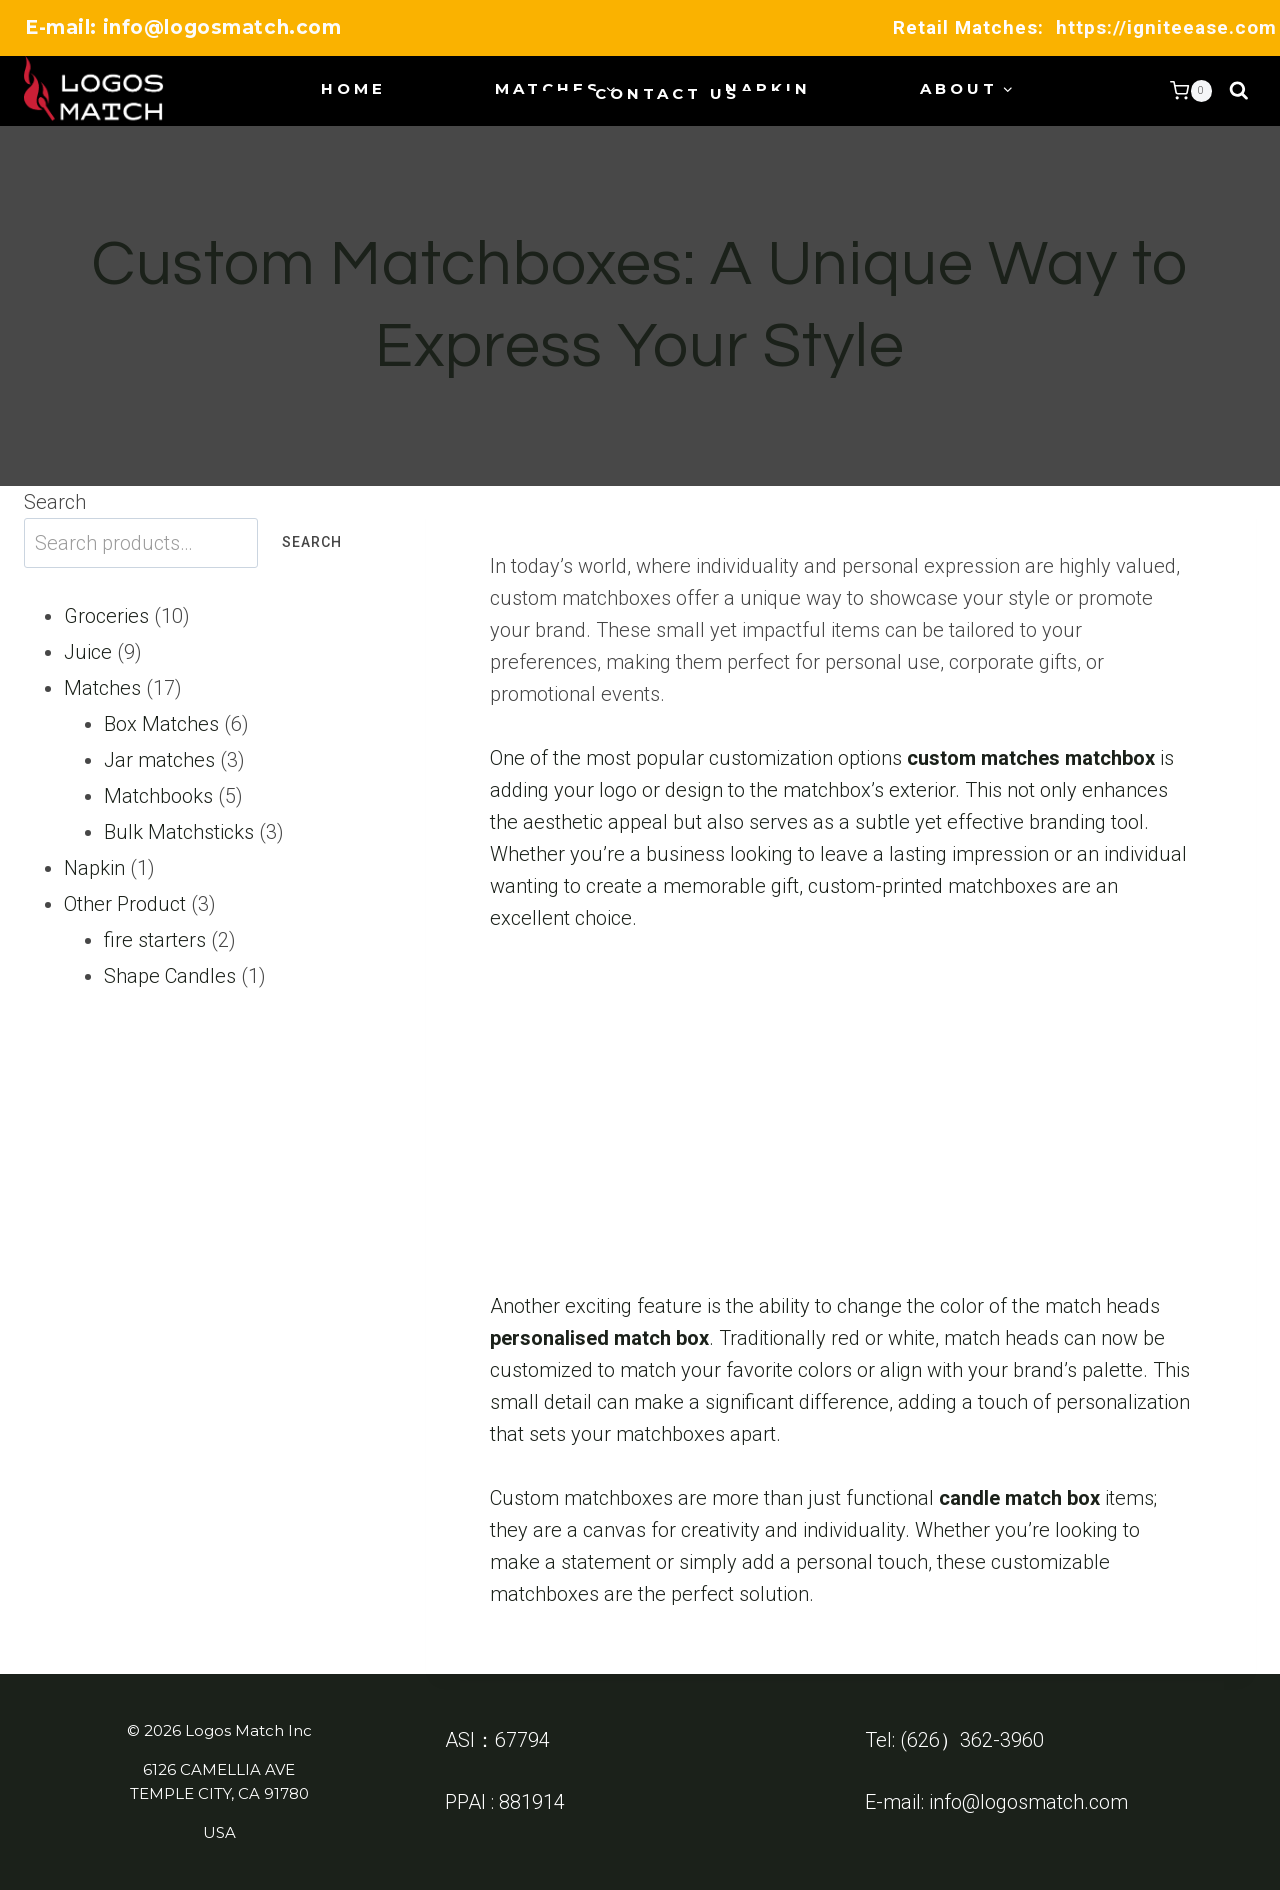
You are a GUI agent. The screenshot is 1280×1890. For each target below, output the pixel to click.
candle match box (1019, 1498)
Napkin (768, 88)
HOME (353, 88)
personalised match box (599, 1338)
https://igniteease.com (1166, 27)
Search (55, 502)
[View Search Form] (1239, 91)
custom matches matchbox (1031, 758)
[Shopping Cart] (1191, 91)
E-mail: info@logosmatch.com (183, 27)
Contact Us (667, 93)
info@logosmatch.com (1028, 1802)
